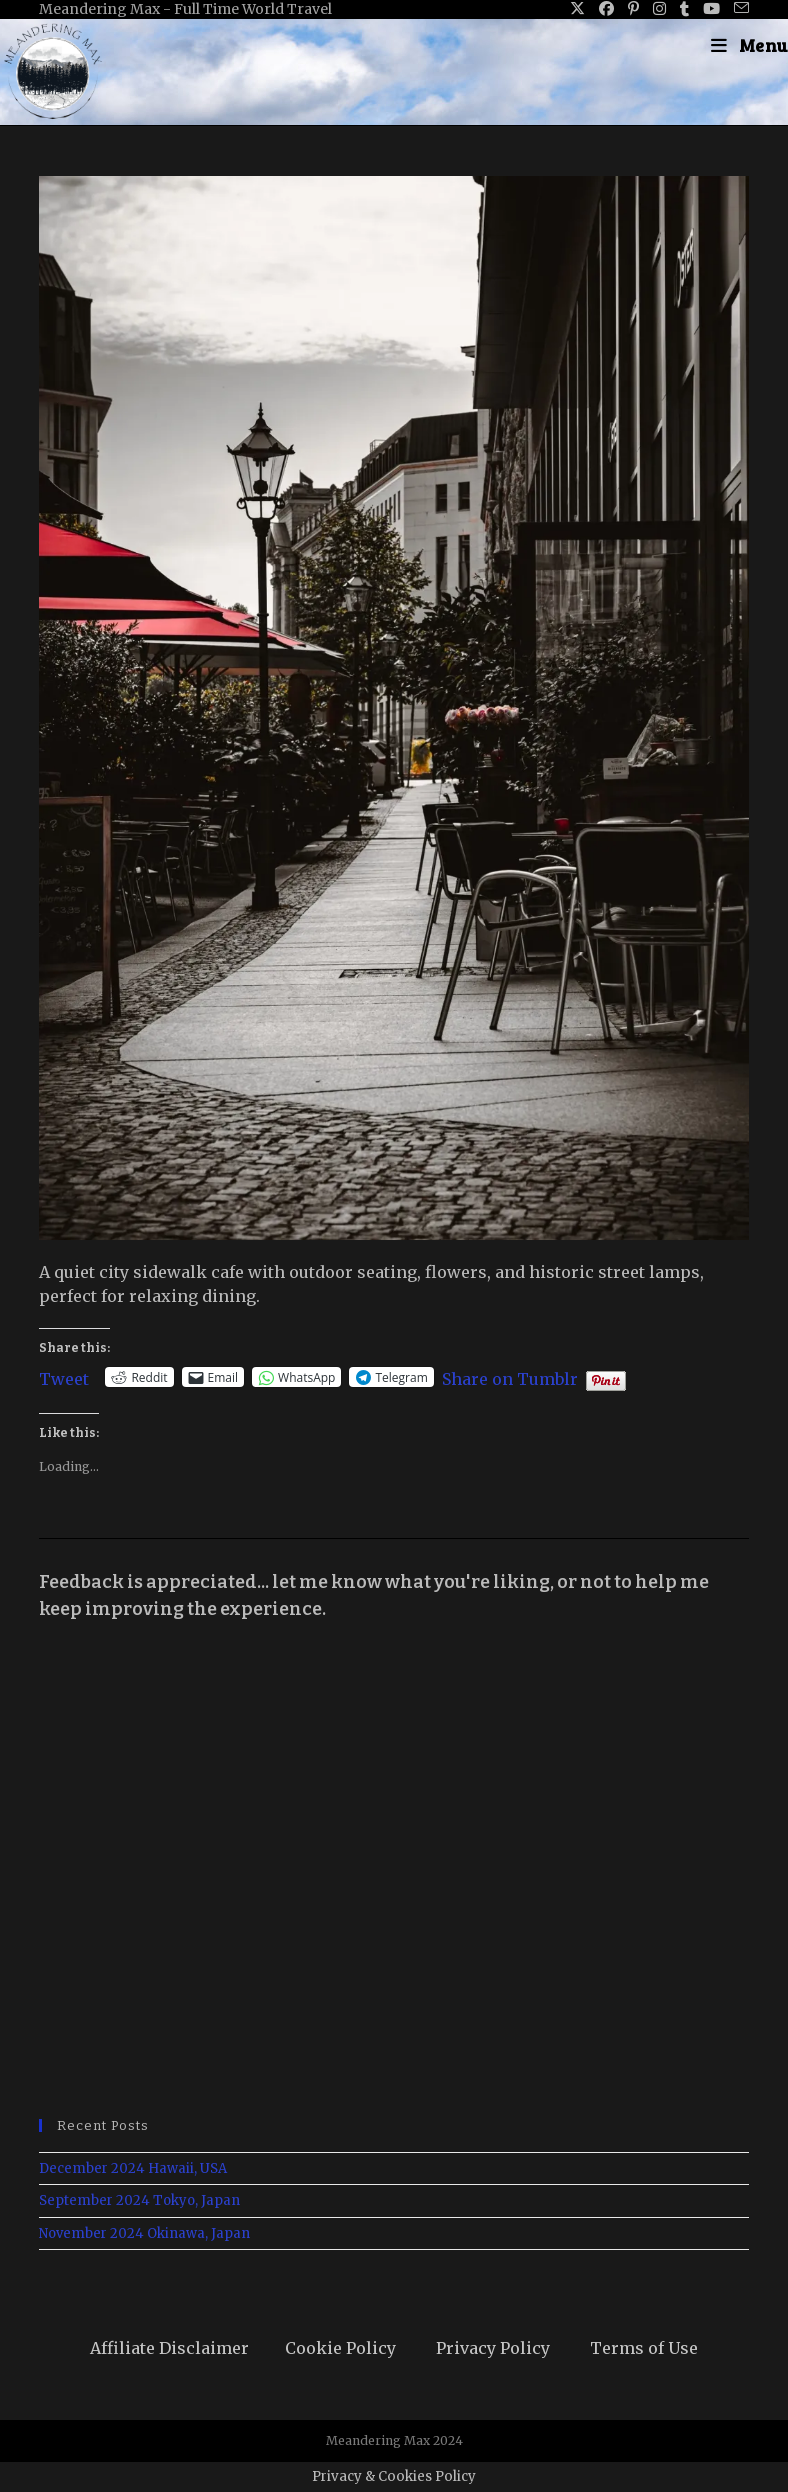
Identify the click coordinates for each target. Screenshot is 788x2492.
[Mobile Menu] (749, 45)
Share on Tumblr (510, 1377)
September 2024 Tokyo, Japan (139, 2200)
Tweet (64, 1377)
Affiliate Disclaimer (169, 2348)
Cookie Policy (340, 2348)
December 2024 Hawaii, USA (133, 2168)
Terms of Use (644, 2348)
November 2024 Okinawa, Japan (144, 2233)
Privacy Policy (493, 2348)
